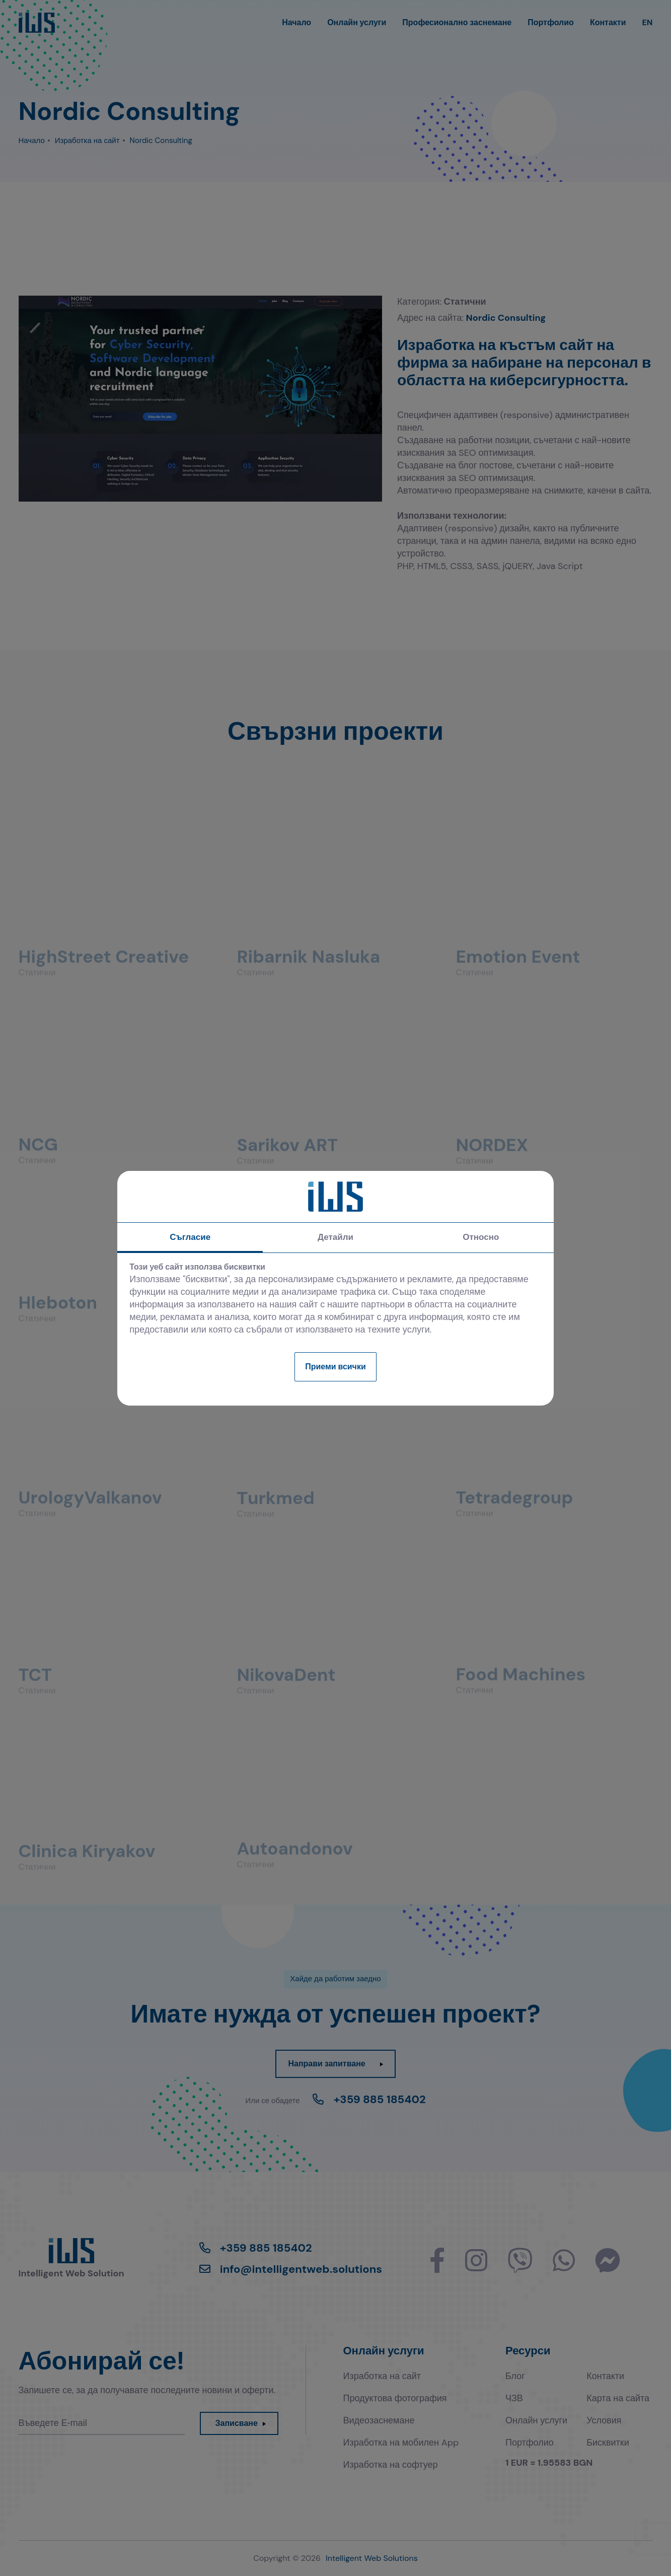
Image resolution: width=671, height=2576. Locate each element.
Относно (481, 1236)
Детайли (335, 1236)
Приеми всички (335, 1366)
